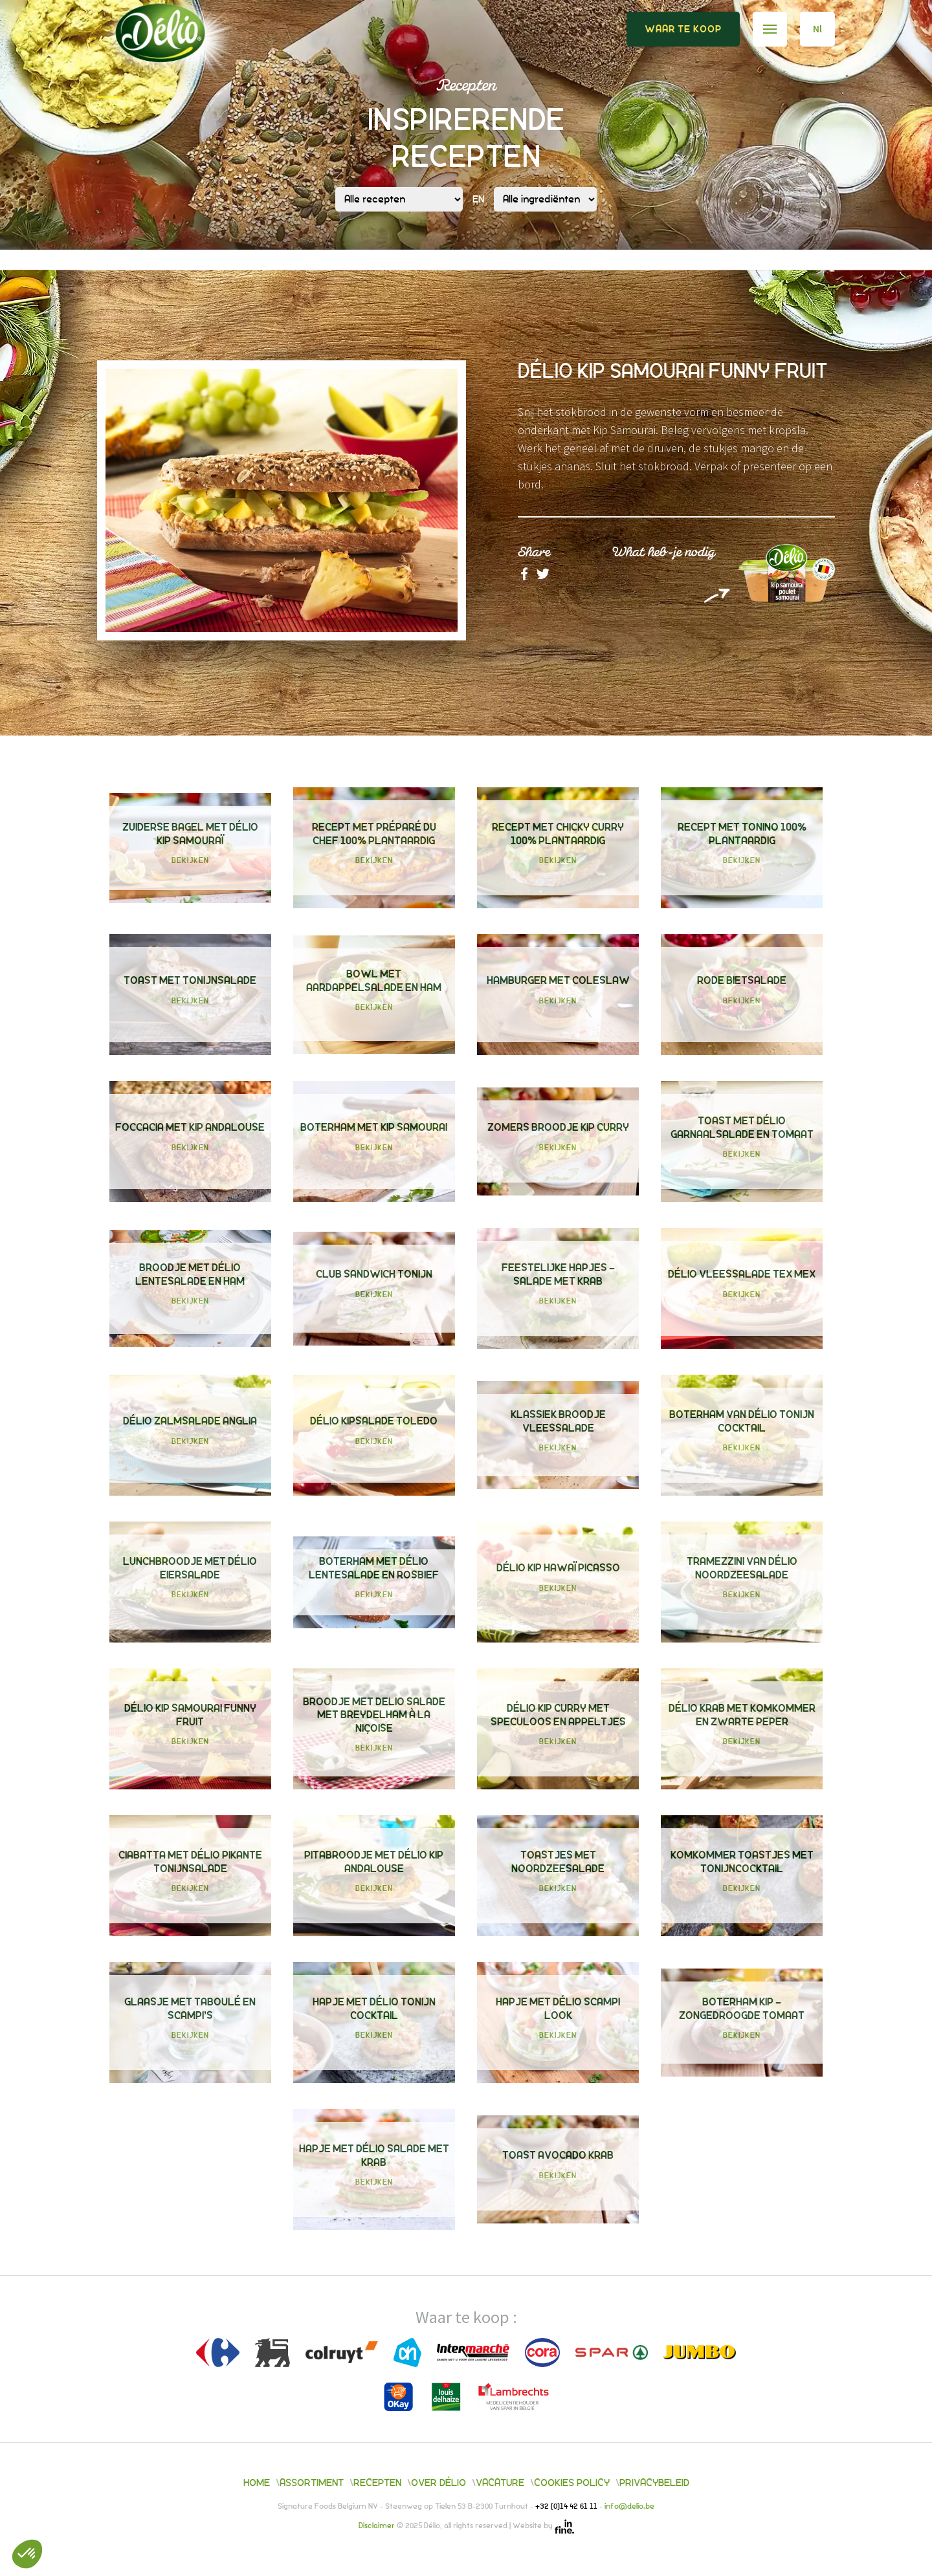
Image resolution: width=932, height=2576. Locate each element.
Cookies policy (572, 2483)
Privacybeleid (654, 2483)
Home (256, 2483)
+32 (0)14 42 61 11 (567, 2507)
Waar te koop (683, 29)
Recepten (377, 2483)
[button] (27, 2554)
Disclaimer (378, 2527)
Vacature (500, 2483)
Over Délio (438, 2483)
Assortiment (312, 2483)
